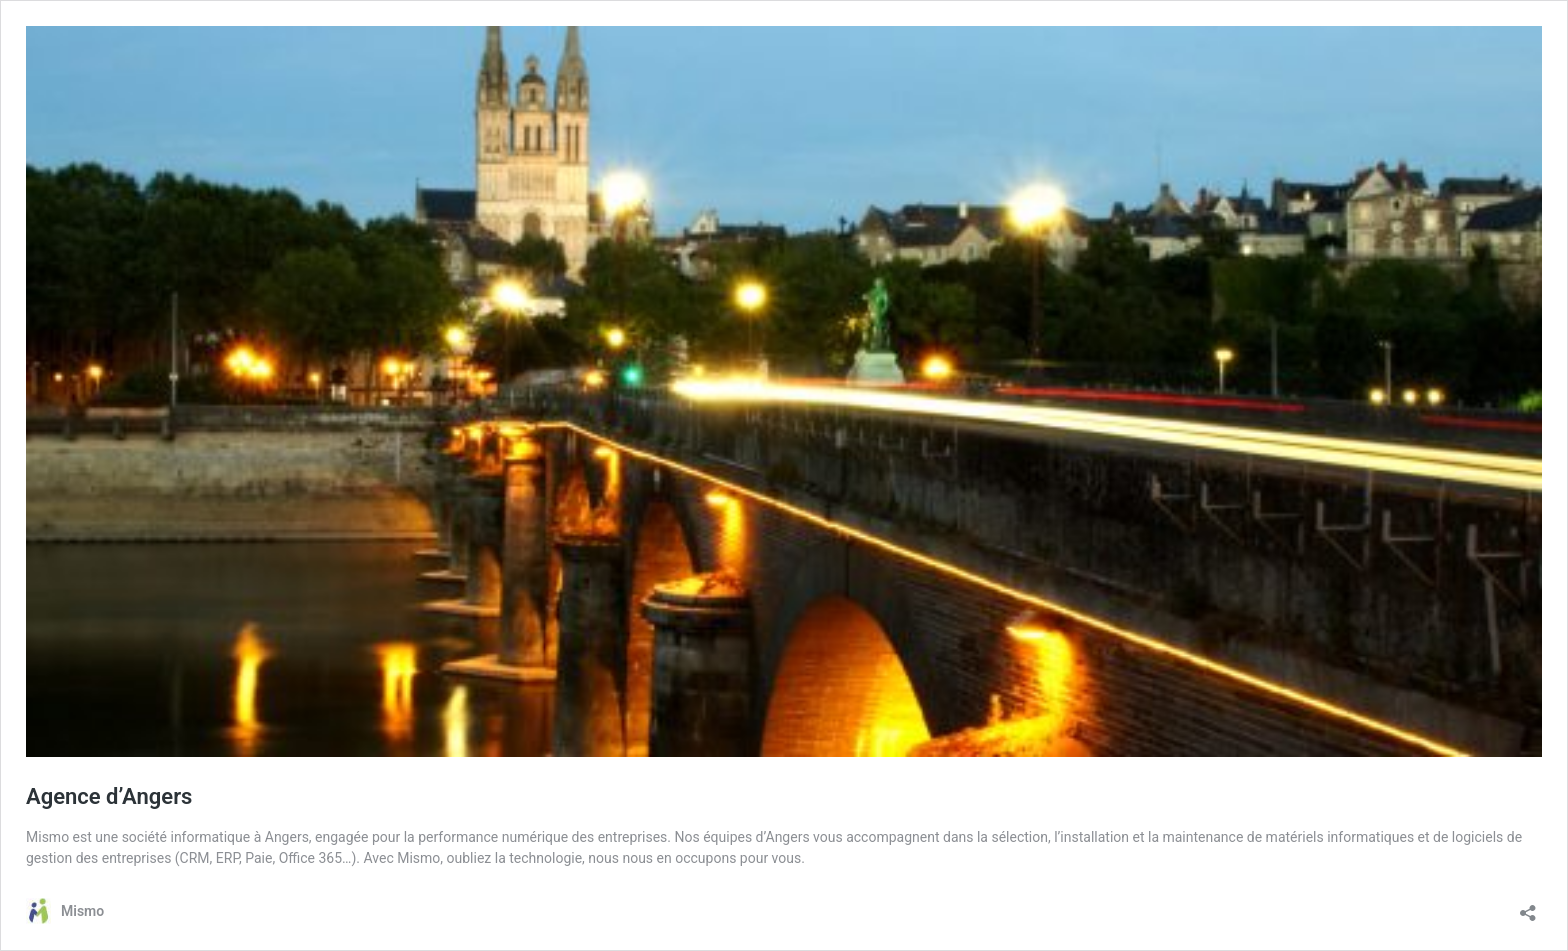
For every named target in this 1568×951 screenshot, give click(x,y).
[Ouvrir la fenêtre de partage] (1528, 906)
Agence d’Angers (109, 796)
